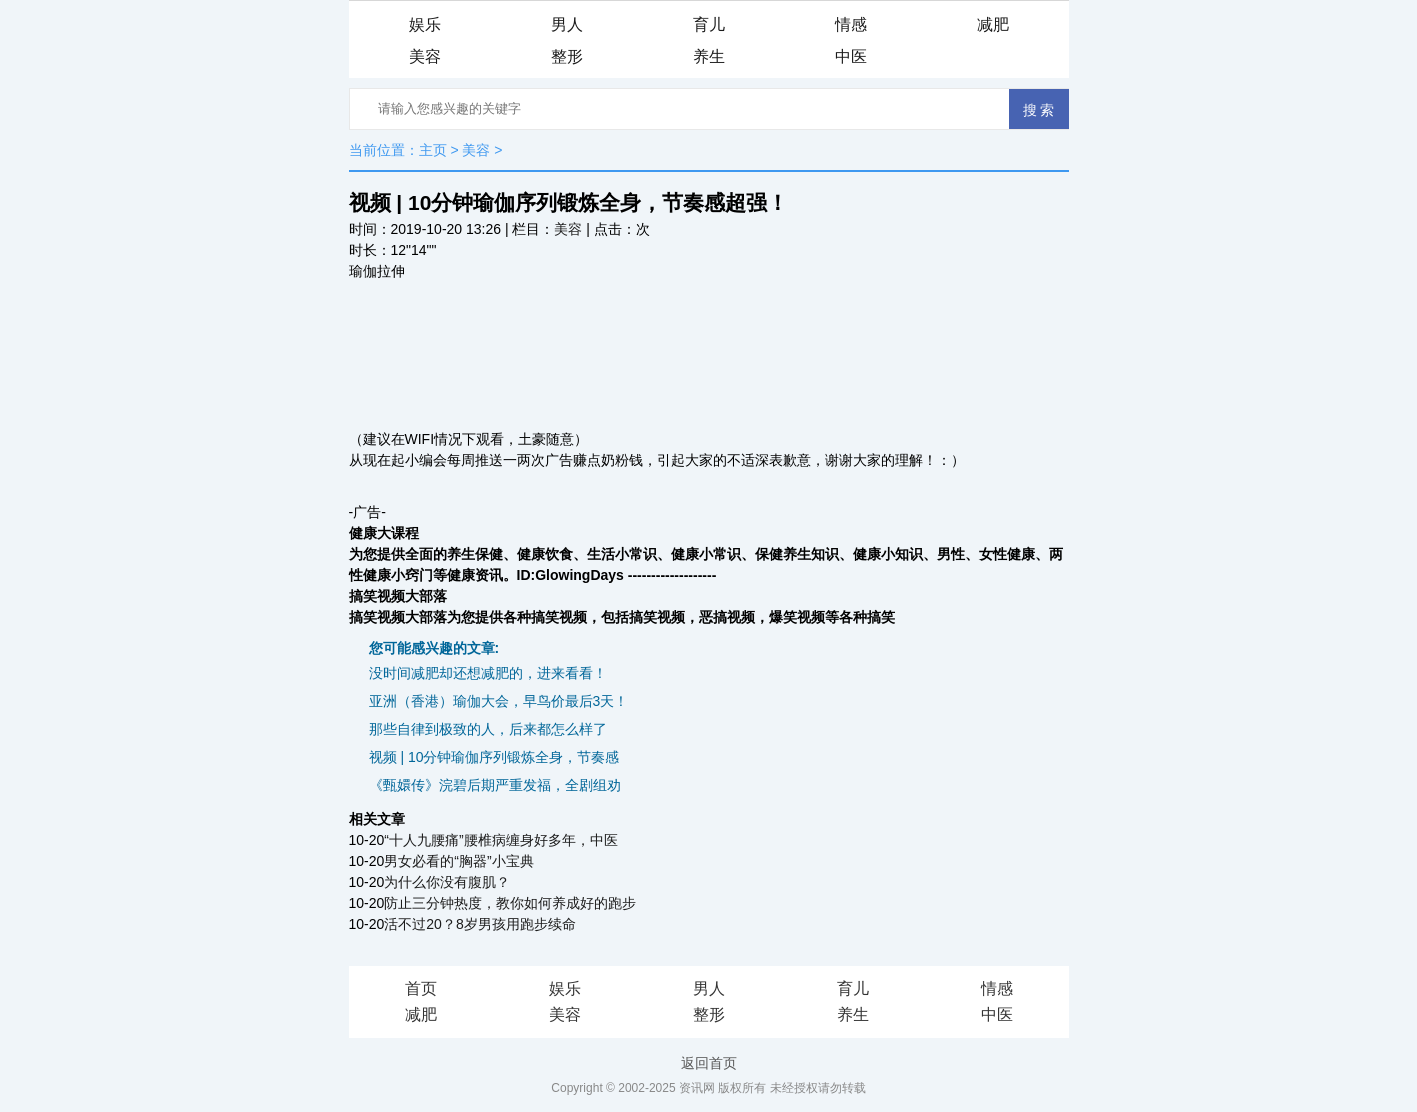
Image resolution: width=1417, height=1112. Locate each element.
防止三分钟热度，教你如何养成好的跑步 (510, 903)
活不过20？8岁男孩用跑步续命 (479, 924)
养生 (709, 56)
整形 (567, 56)
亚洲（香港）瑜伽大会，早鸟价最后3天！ (499, 701)
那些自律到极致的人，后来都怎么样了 (488, 729)
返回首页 (709, 1063)
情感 (851, 24)
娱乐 (425, 24)
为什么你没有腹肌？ (447, 882)
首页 (421, 988)
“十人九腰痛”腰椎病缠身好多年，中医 (500, 840)
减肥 (993, 24)
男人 (567, 24)
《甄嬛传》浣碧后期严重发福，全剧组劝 (495, 785)
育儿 (709, 24)
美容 (425, 56)
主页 (433, 150)
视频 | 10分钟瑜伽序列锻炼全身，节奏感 (494, 757)
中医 (851, 56)
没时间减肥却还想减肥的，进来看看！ (488, 673)
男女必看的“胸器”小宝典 (458, 861)
